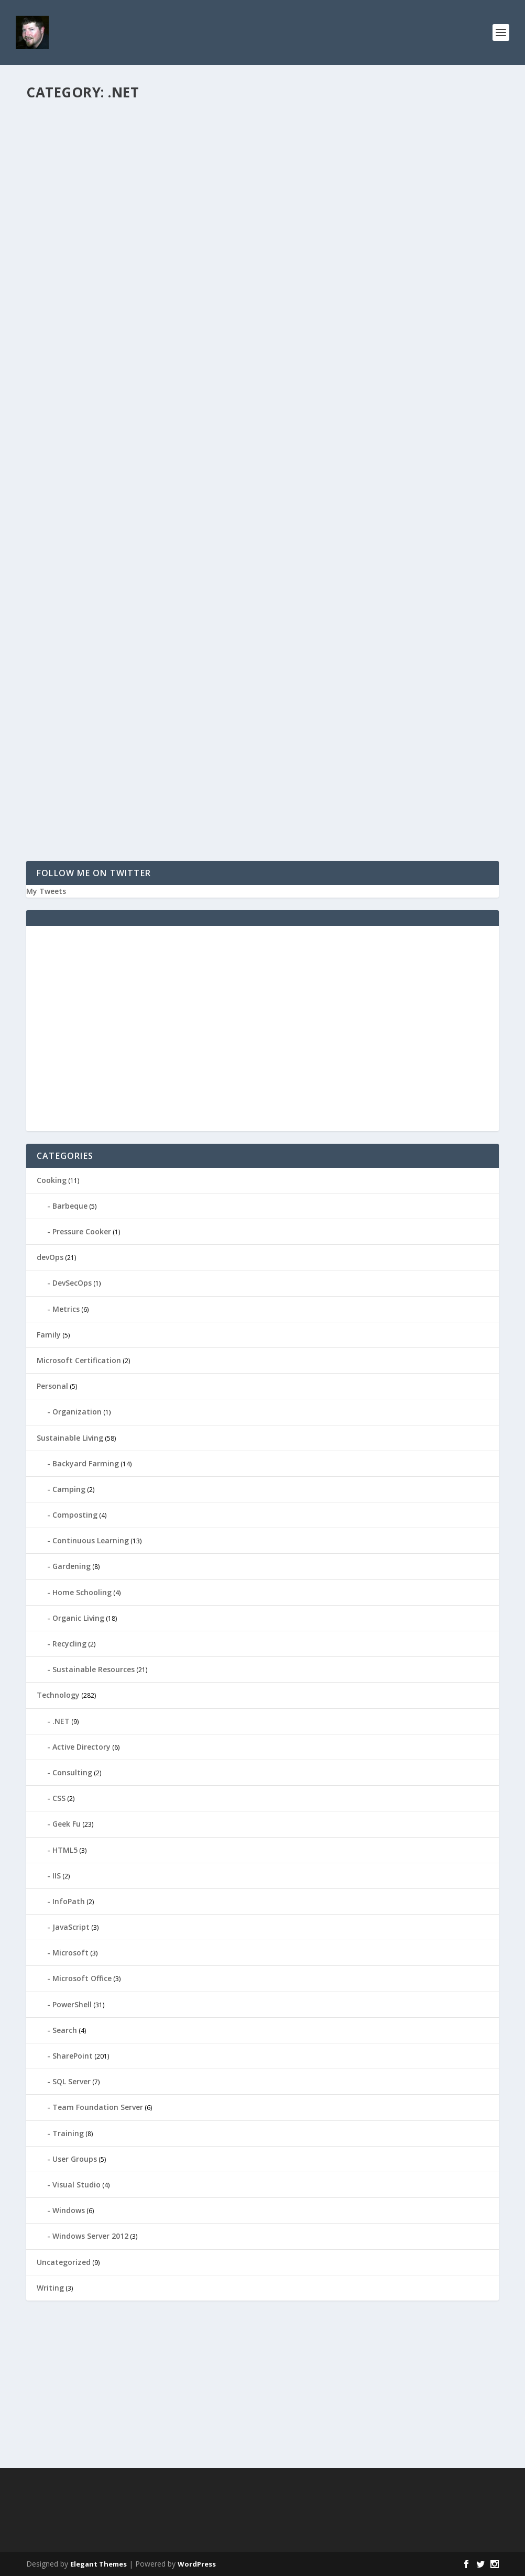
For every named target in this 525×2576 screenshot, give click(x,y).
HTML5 (65, 1850)
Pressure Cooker (81, 1231)
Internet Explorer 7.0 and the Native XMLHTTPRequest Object (126, 570)
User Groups (400, 150)
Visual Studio (192, 150)
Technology (152, 150)
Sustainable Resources (93, 1669)
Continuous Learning (90, 1540)
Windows (68, 2210)
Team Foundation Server (97, 2107)
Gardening (71, 1566)
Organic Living (78, 1618)
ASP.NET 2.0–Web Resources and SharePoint (140, 720)
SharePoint (155, 736)
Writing (50, 2288)
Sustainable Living (70, 1438)
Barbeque (70, 1206)
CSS (58, 1798)
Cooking (52, 1180)
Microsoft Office (82, 1978)
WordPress (197, 2564)
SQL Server (71, 2081)
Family (49, 1335)
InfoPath (68, 1901)
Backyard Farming (85, 1463)
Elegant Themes (98, 2564)
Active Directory (81, 1747)
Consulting (72, 1772)
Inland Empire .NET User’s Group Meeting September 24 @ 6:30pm (377, 128)
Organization (77, 1412)
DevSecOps (72, 1283)
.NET (125, 150)
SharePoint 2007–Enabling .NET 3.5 (361, 278)
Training (68, 2133)
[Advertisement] (262, 1034)
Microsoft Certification (79, 1360)
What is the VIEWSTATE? (335, 422)
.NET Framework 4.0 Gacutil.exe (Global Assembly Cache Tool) (132, 283)
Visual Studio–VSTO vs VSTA (345, 566)
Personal (52, 1386)
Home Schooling (82, 1592)
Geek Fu (66, 1824)
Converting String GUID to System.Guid (134, 433)
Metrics (66, 1309)
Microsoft (70, 1953)
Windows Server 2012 (90, 2236)
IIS (56, 1876)
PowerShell (72, 2004)
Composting (74, 1515)
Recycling (69, 1644)
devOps (50, 1257)
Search (64, 2030)
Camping (68, 1489)
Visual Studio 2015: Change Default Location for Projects (122, 128)
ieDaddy (58, 150)
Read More (64, 229)
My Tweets (46, 891)
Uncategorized (64, 2262)
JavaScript (71, 1927)
